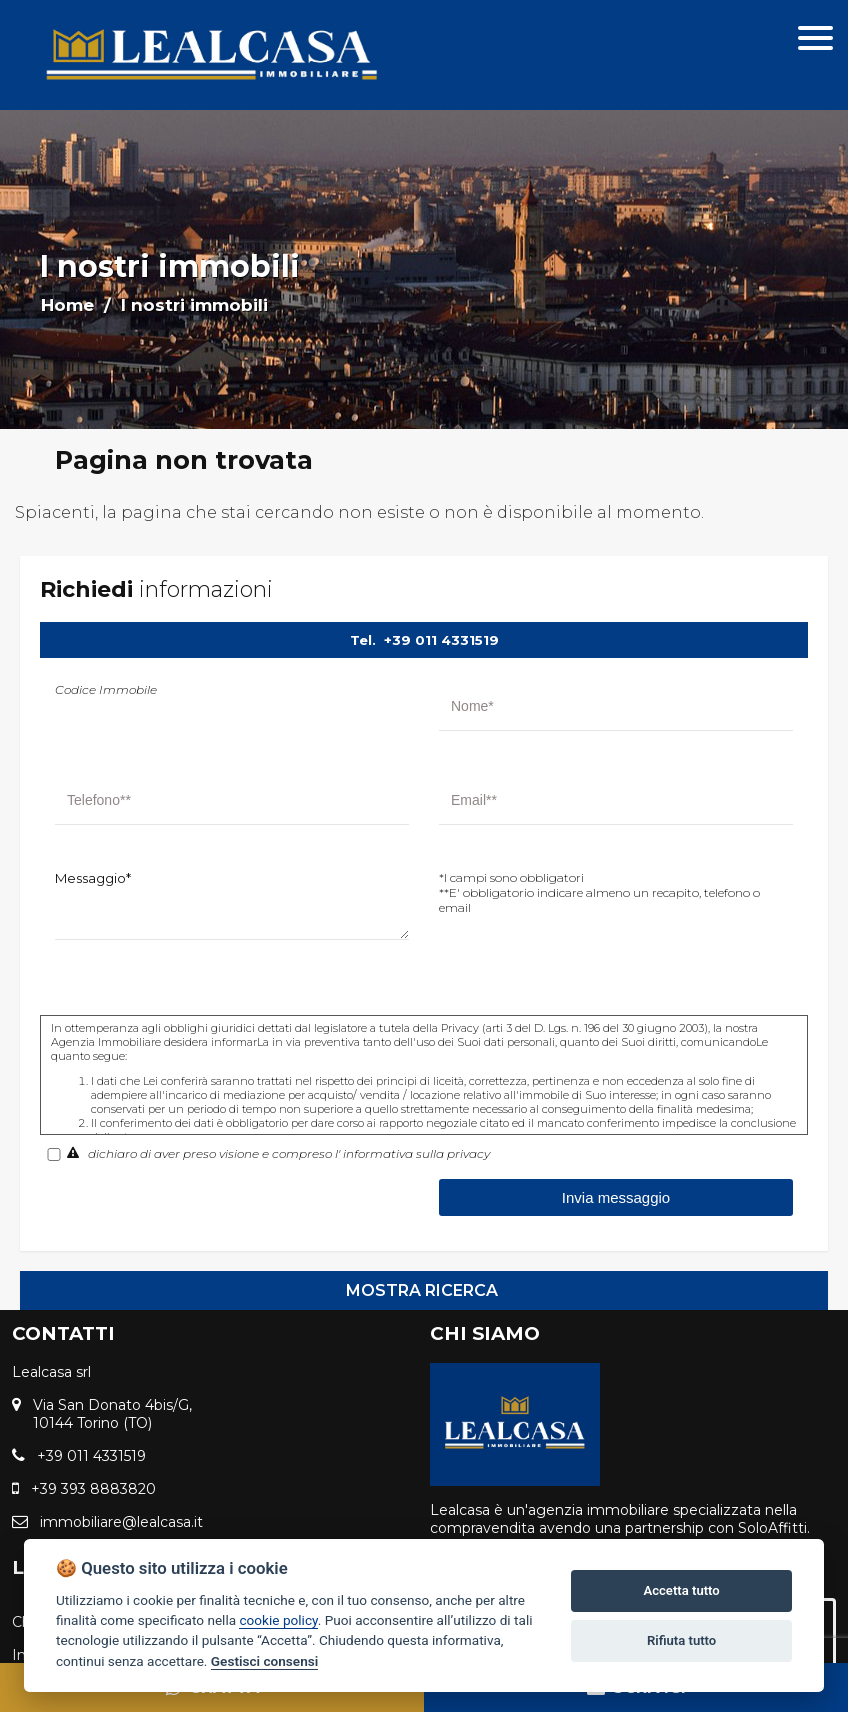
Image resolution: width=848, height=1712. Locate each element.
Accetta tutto (681, 1590)
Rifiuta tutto (681, 1640)
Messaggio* (93, 878)
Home (67, 305)
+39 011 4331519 (441, 640)
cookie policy (278, 1620)
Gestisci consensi (264, 1661)
